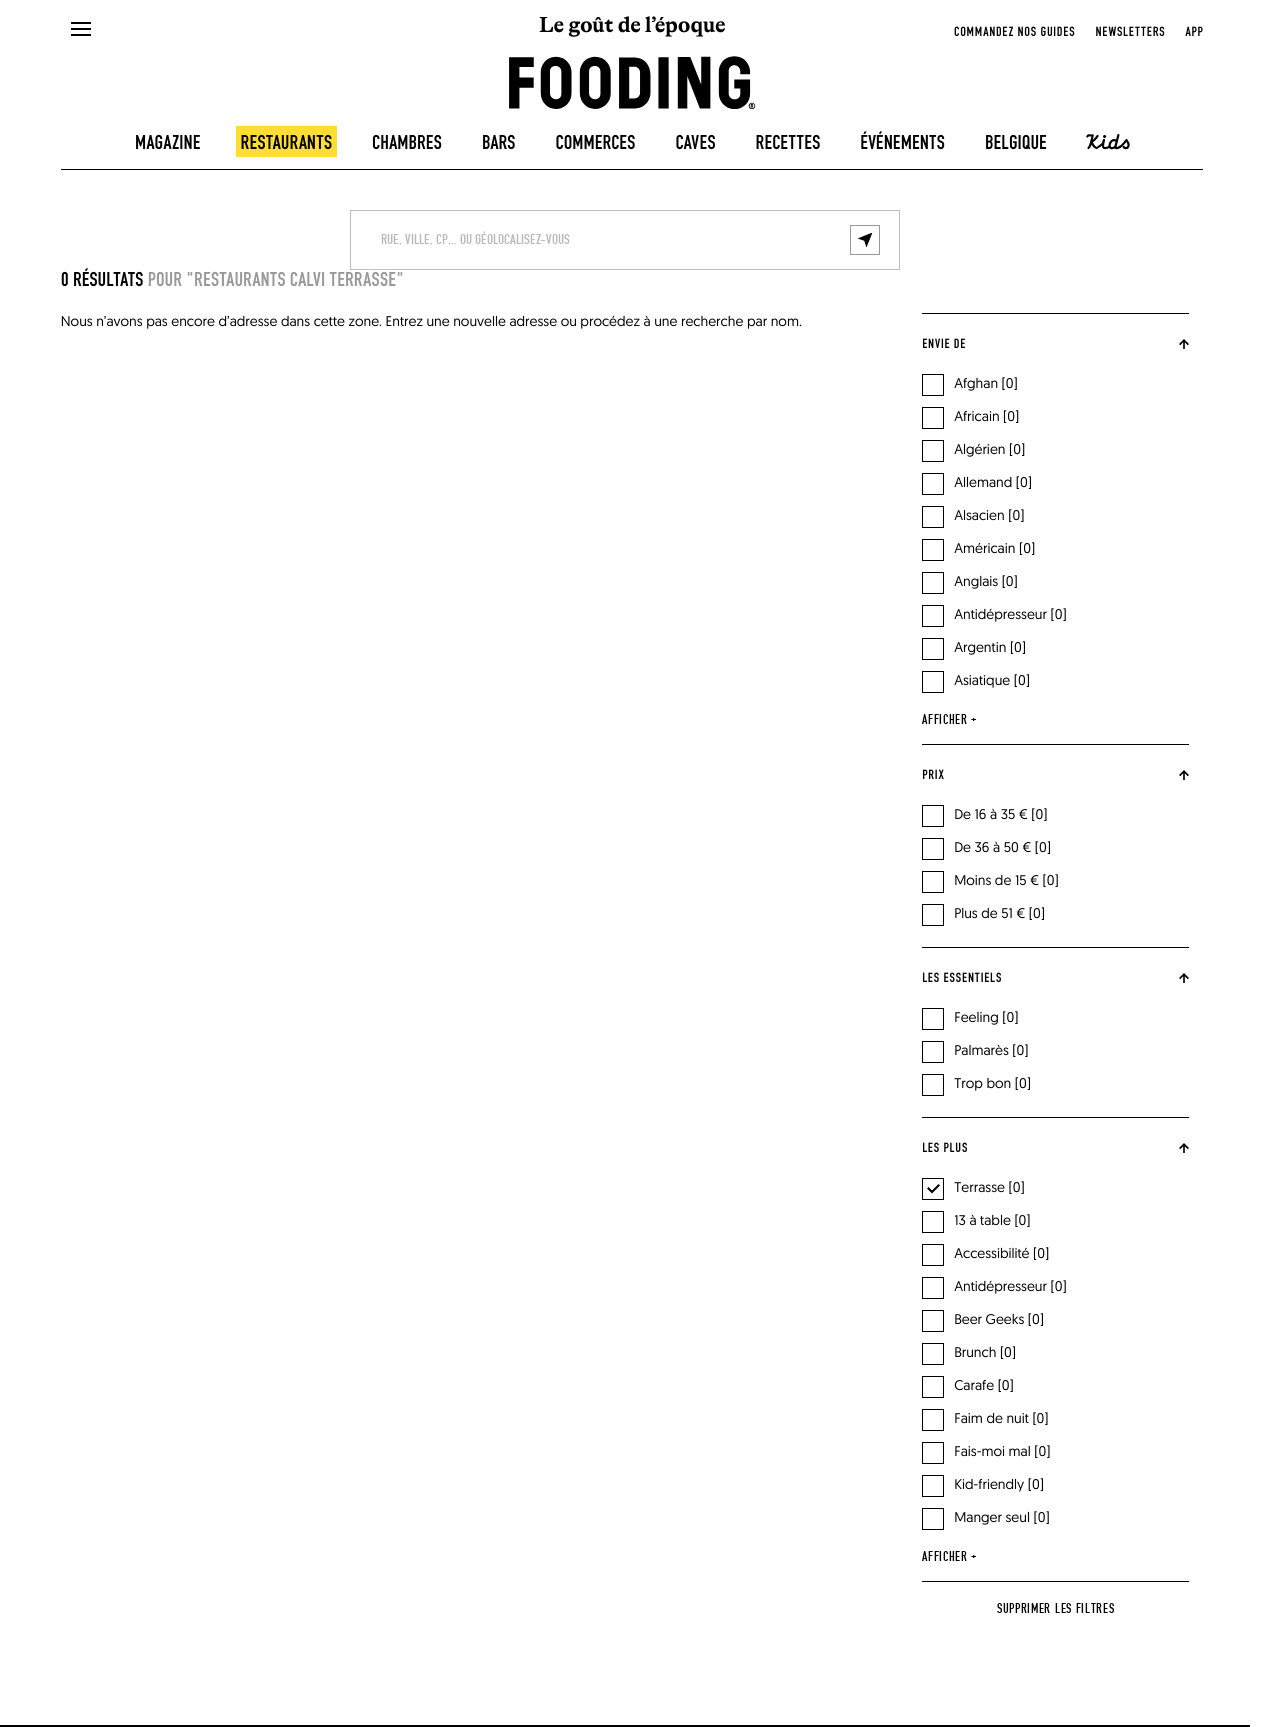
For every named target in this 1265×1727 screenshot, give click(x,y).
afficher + (949, 720)
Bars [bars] (499, 143)
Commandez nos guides (1014, 32)
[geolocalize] (865, 240)
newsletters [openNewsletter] (1130, 32)
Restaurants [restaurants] (287, 143)
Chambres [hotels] (407, 143)
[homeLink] (632, 81)
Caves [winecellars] (695, 143)
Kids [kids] (1108, 142)
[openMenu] (80, 30)
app (1194, 32)
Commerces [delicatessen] (595, 143)
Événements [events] (902, 143)
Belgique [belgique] (1016, 143)
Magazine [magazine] (168, 143)
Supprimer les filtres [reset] (1056, 1609)
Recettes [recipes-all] (788, 143)
